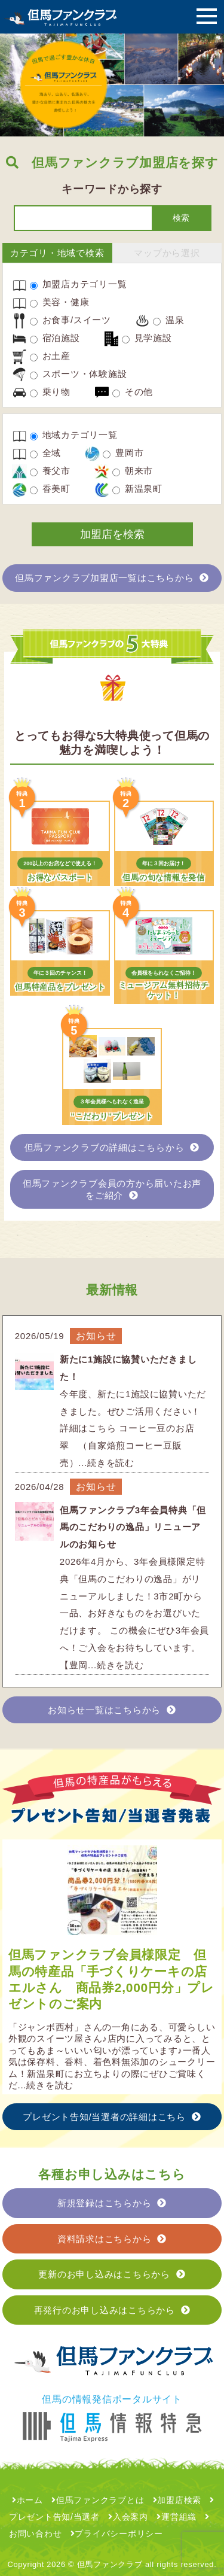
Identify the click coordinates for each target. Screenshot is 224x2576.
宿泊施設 (55, 338)
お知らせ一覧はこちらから (112, 1710)
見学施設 (147, 338)
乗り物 (50, 392)
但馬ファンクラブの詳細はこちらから (112, 1147)
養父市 (50, 471)
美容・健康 (60, 302)
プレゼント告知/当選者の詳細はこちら (112, 2117)
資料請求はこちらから (112, 2239)
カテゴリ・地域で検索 (57, 253)
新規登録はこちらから (112, 2203)
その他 (132, 392)
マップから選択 (167, 253)
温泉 (168, 320)
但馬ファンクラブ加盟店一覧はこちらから (112, 578)
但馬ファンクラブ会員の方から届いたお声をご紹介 (112, 1189)
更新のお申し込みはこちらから (111, 2274)
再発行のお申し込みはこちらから (112, 2310)
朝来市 (132, 471)
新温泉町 (137, 488)
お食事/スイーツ (70, 320)
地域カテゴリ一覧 (74, 435)
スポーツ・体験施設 (78, 374)
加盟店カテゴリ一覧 (78, 284)
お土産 (50, 356)
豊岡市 (123, 453)
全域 (45, 453)
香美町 (50, 488)
